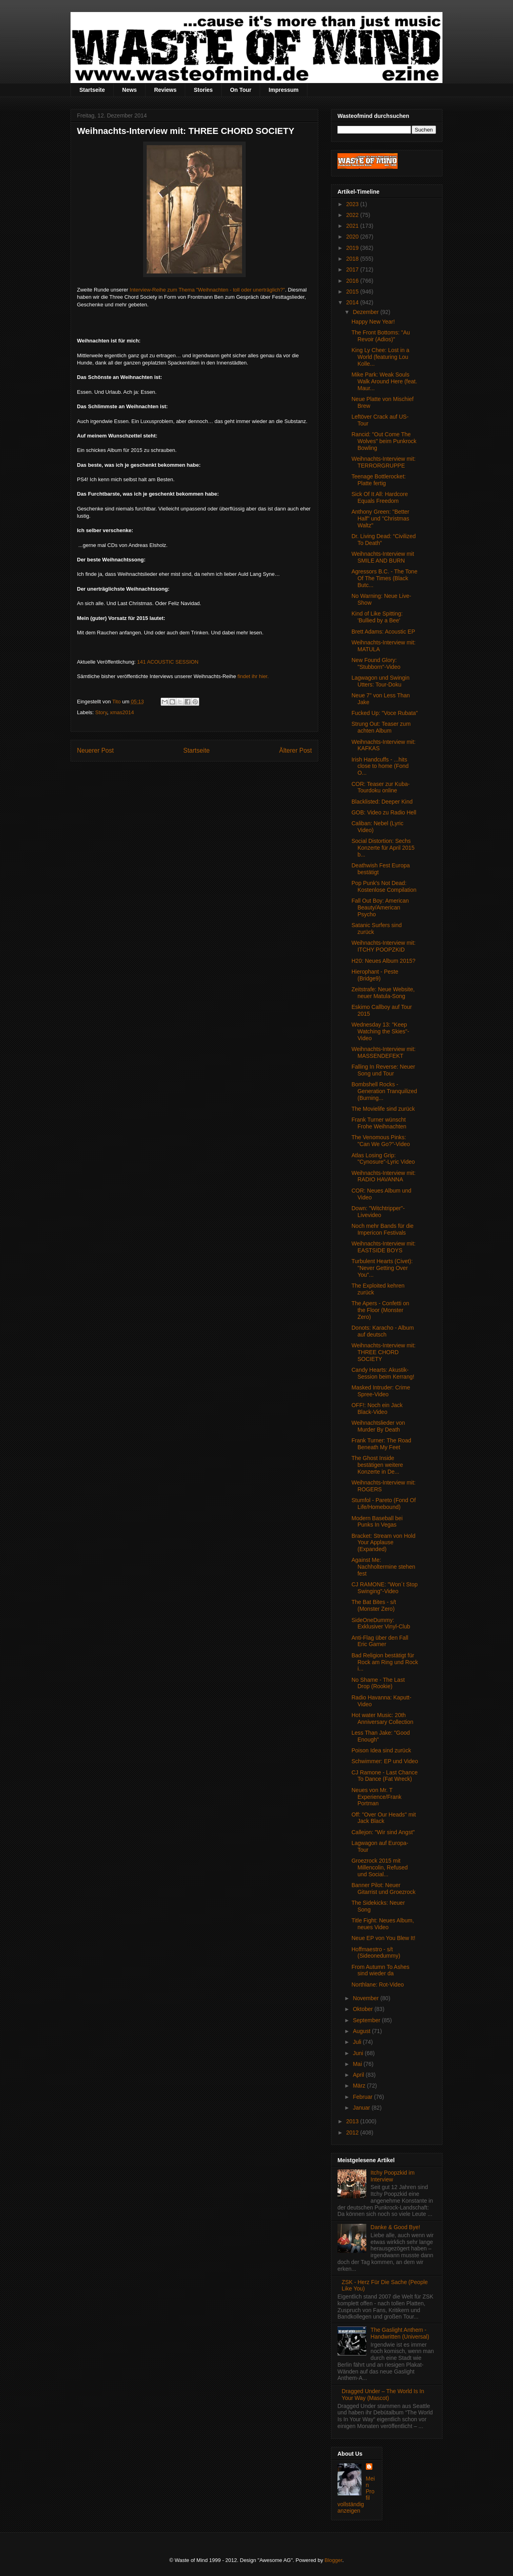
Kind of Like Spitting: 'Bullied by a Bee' (377, 617)
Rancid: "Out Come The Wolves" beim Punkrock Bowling (383, 441)
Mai (358, 2064)
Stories (203, 90)
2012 (353, 2132)
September (367, 2020)
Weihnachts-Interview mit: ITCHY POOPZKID (383, 946)
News (129, 90)
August (362, 2031)
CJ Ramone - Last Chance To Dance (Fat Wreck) (384, 1775)
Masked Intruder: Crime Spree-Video (380, 1390)
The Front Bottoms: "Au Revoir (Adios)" (380, 335)
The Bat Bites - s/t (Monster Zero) (373, 1605)
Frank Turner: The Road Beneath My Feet (381, 1443)
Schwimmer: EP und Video (384, 1761)
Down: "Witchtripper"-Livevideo (378, 1211)
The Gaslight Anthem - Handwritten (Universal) (400, 2333)
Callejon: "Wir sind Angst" (383, 1832)
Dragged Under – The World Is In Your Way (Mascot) (383, 2394)
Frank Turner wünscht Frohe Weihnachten (378, 1123)
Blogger (333, 2560)
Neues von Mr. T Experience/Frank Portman (376, 1797)
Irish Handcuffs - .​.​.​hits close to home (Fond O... (380, 766)
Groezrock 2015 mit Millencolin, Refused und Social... (379, 1867)
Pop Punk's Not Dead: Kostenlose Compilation (383, 886)
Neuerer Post (95, 750)
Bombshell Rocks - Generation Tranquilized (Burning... (384, 1091)
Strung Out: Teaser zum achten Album (381, 727)
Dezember (366, 312)
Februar (363, 2097)
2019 (353, 248)
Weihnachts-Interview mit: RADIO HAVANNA (383, 1176)
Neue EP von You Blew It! (383, 1938)
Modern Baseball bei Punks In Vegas (377, 1521)
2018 (353, 258)
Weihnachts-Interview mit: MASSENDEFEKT (383, 1052)
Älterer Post (295, 750)
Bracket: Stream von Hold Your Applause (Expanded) (383, 1543)
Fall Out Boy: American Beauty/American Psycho (380, 907)
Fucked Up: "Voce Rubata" (384, 713)
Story (101, 712)
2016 (353, 280)
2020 (353, 236)
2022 (353, 215)
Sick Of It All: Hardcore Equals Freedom (379, 497)
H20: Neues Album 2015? (383, 961)
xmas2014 (122, 712)
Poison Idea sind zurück (381, 1750)
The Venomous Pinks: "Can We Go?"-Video (380, 1140)
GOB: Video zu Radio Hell (383, 812)
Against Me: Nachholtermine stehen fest (383, 1567)
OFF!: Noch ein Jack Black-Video (377, 1408)
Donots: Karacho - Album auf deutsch (382, 1331)
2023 (353, 204)
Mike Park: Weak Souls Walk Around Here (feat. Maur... (384, 381)
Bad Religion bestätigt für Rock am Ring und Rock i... (384, 1662)
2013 (353, 2121)
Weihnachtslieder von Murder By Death (378, 1426)
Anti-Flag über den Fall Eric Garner (379, 1641)
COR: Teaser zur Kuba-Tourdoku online (380, 787)
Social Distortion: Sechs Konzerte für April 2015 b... (382, 848)
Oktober (363, 2009)
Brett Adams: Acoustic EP (383, 631)
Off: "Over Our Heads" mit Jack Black (383, 1818)
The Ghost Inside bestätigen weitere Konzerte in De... (377, 1465)
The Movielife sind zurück (383, 1109)
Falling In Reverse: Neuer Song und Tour (383, 1070)
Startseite (92, 90)
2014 (353, 302)
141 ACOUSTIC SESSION (167, 662)
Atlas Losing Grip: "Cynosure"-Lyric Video (383, 1158)
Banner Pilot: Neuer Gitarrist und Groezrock (383, 1888)
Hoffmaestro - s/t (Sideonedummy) (375, 1952)
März (360, 2085)
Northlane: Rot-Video (377, 1984)
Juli (358, 2042)
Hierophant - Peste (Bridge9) (374, 975)
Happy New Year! (373, 321)
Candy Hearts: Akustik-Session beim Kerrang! (382, 1373)
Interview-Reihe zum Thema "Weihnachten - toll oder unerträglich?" (207, 290)
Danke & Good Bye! (395, 2227)
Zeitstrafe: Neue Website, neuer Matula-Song (383, 992)
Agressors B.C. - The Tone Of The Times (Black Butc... (384, 578)
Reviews (165, 90)
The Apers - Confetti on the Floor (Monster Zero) (380, 1310)
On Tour (240, 90)
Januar (362, 2107)
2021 (353, 226)
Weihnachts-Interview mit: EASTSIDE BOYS (383, 1247)
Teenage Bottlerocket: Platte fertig (378, 479)
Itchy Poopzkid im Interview (393, 2176)
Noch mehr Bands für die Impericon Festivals (382, 1229)
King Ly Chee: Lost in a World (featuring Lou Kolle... (380, 357)
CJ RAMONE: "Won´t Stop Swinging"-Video (384, 1587)
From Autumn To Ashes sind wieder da (380, 1970)
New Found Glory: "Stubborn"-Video (375, 663)
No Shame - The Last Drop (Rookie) (378, 1683)
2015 (353, 291)
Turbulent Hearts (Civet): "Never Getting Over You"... (382, 1268)
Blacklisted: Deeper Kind (382, 801)
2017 (353, 269)
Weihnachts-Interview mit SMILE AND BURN (382, 557)
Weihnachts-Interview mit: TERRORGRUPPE (383, 462)
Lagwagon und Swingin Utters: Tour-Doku (380, 681)
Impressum (284, 90)
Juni (359, 2053)
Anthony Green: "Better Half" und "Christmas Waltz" (380, 518)
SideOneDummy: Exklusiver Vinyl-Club (380, 1623)
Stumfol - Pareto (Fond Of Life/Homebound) (383, 1503)
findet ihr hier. (253, 676)
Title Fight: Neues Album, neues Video (382, 1923)
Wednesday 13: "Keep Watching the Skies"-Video (380, 1031)
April (359, 2075)
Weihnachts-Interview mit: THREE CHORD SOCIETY (383, 1352)
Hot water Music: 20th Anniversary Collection (382, 1718)
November (366, 1998)
